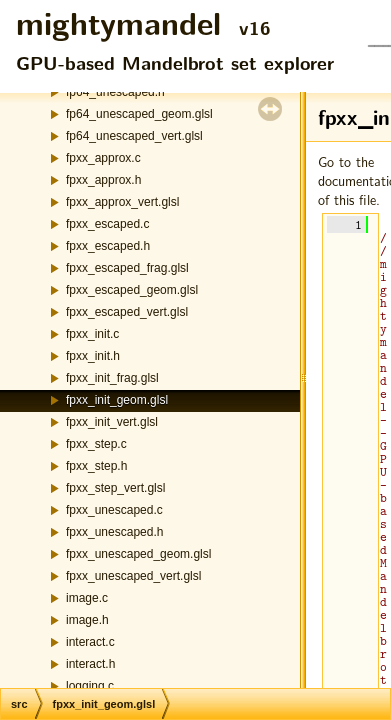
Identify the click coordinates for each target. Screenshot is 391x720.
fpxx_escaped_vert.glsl (127, 312)
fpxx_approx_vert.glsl (122, 202)
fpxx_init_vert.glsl (112, 422)
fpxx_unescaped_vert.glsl (133, 576)
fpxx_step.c (96, 444)
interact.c (90, 642)
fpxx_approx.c (103, 158)
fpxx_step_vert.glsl (115, 488)
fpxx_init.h (93, 356)
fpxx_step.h (96, 466)
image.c (87, 598)
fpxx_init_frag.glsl (112, 378)
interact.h (90, 664)
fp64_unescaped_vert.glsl (134, 136)
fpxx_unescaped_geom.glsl (138, 554)
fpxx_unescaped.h (114, 532)
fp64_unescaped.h (115, 92)
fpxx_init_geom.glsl (117, 400)
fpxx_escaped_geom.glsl (132, 290)
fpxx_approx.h (103, 180)
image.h (87, 620)
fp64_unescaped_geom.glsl (139, 114)
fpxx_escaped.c (107, 224)
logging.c (90, 686)
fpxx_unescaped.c (114, 510)
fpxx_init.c (92, 334)
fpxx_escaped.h (108, 246)
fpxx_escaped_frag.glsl (127, 268)
